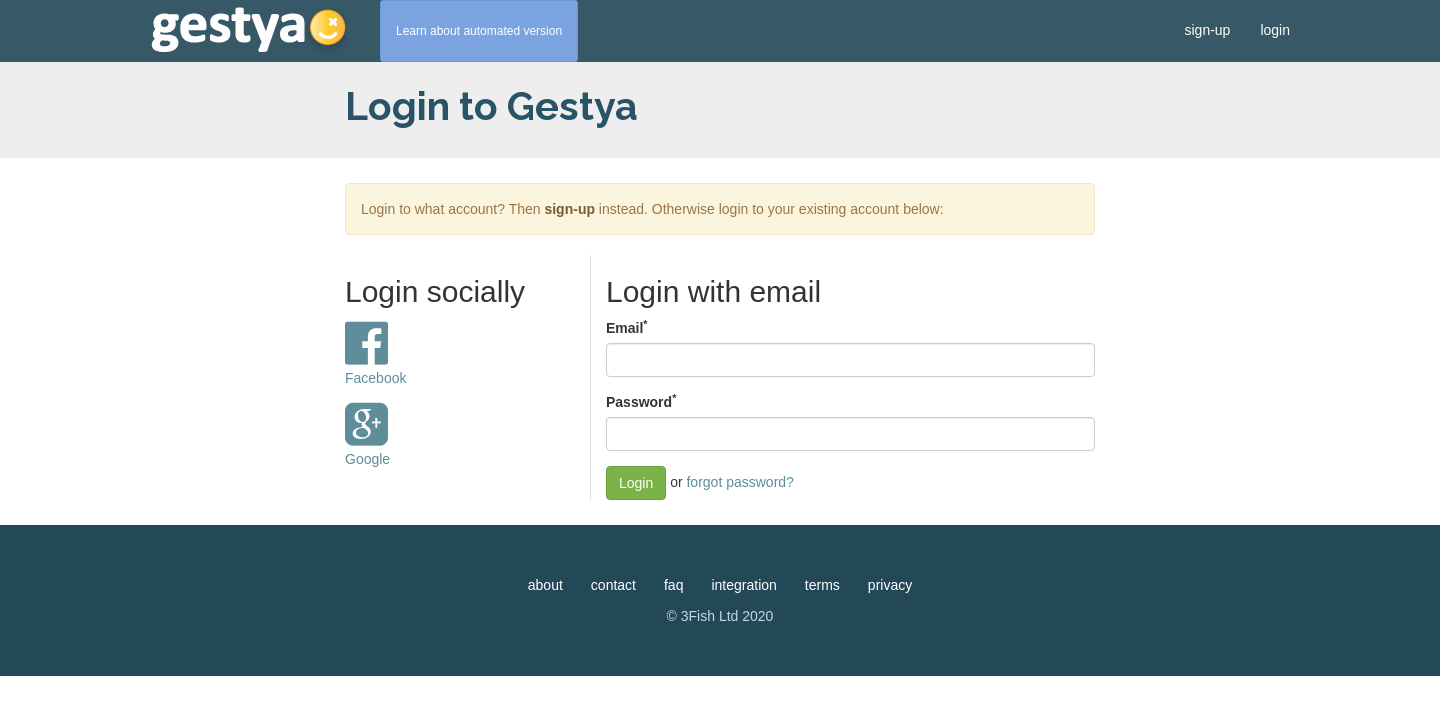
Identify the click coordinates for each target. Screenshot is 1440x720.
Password (641, 401)
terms (822, 585)
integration (743, 585)
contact (613, 585)
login (1275, 30)
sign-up (1207, 30)
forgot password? (739, 482)
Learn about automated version (479, 31)
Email (626, 327)
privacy (890, 585)
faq (673, 585)
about (545, 585)
